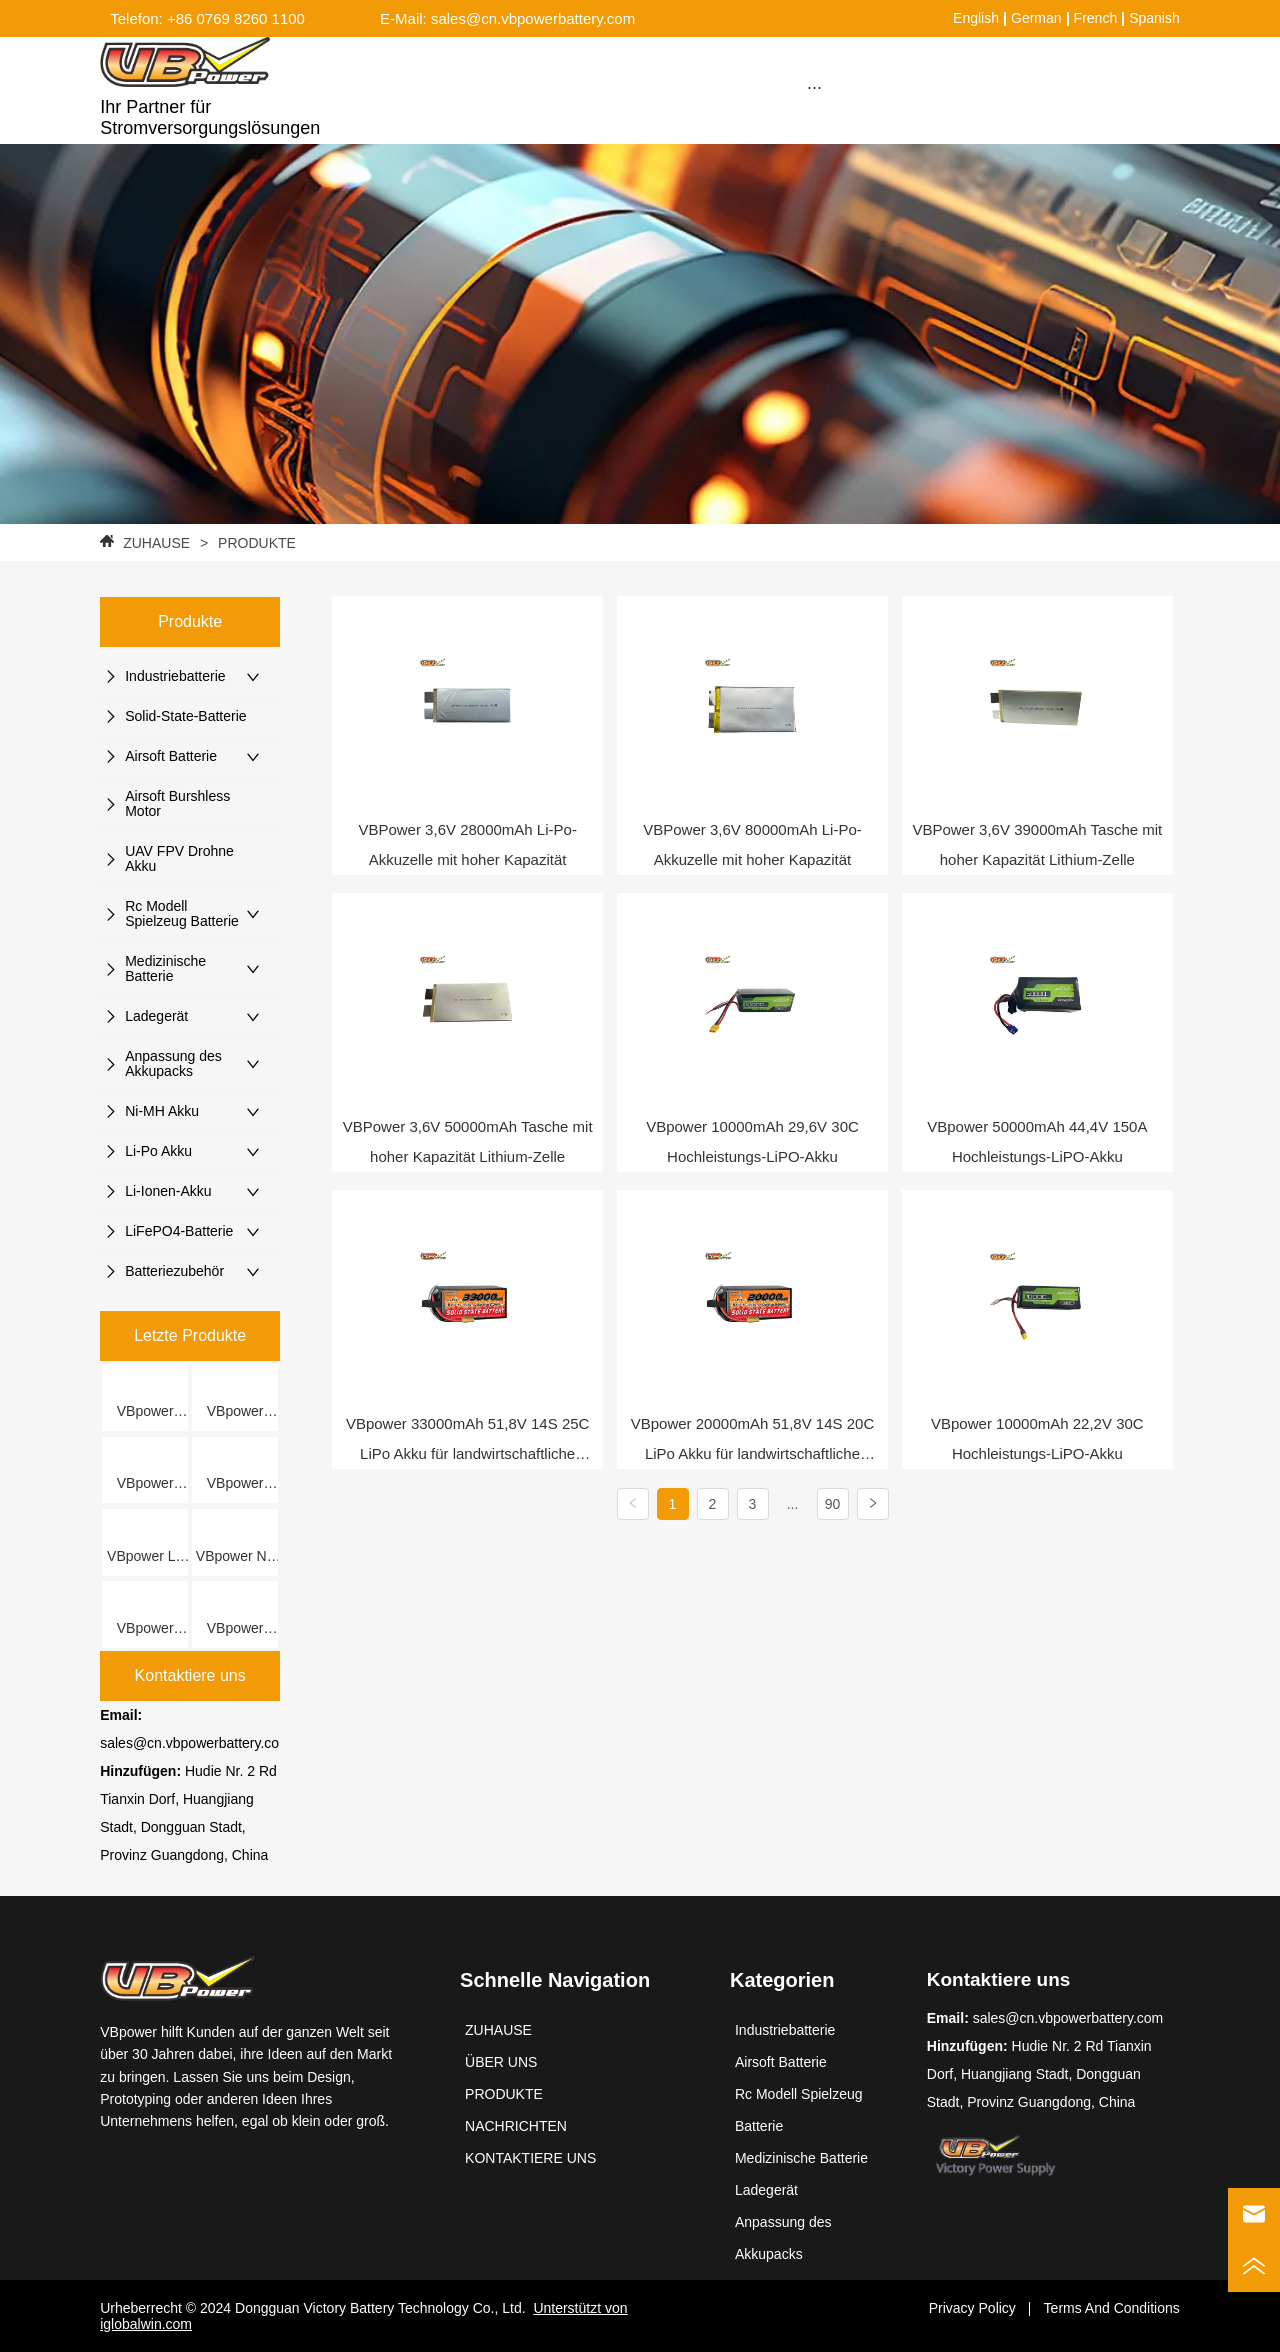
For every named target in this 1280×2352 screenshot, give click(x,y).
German (1036, 18)
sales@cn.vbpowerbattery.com (195, 1743)
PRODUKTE (255, 543)
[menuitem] (814, 87)
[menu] (814, 87)
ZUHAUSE (156, 543)
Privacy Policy (972, 2308)
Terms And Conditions (1112, 2308)
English (976, 18)
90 (833, 1504)
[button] (814, 87)
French (1096, 18)
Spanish (1154, 18)
